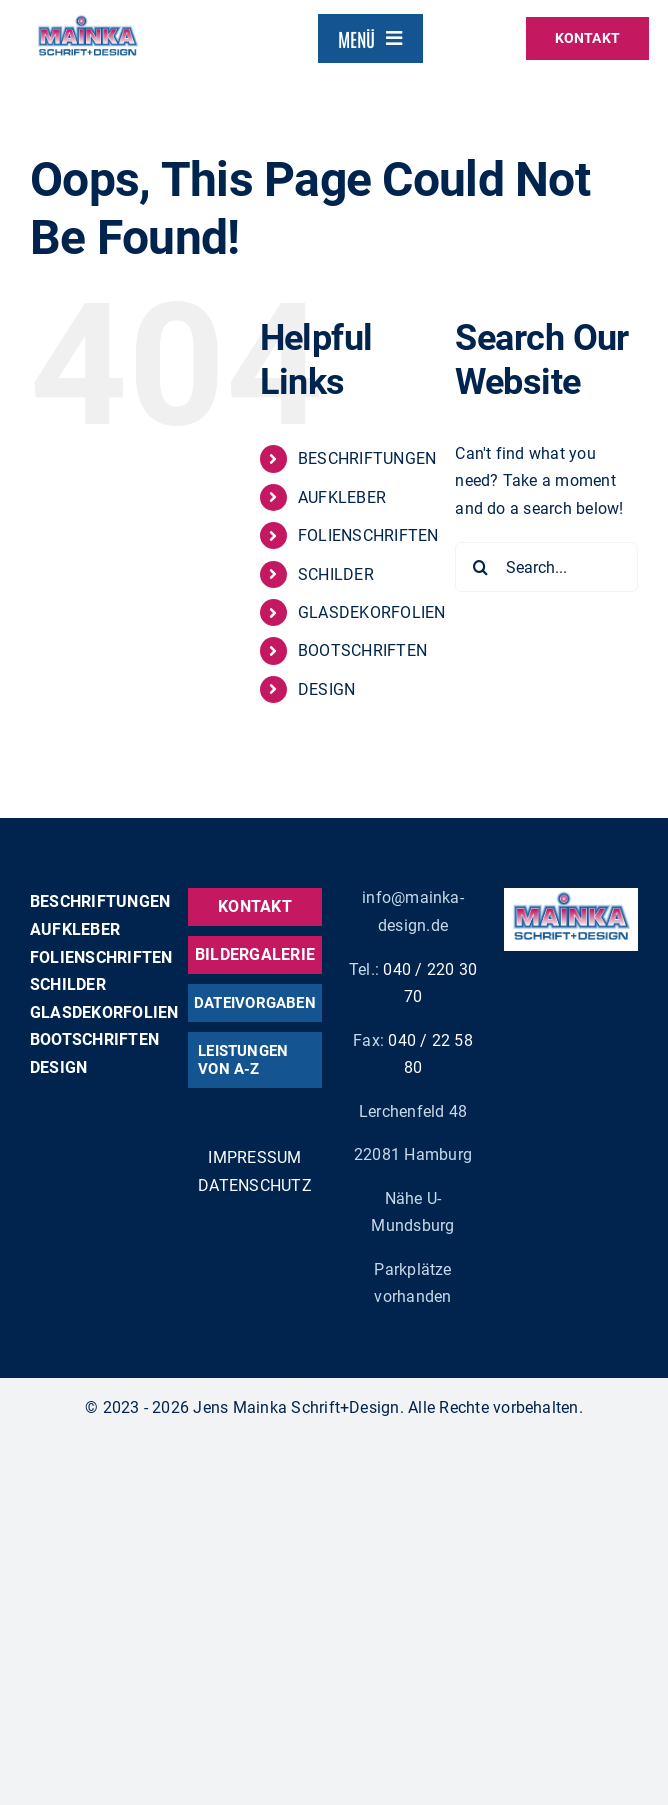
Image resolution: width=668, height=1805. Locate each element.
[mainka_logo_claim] (87, 19)
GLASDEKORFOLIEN (372, 612)
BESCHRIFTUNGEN (367, 458)
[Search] (480, 567)
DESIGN (326, 689)
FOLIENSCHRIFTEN (368, 535)
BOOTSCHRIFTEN (362, 650)
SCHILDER (336, 574)
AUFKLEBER (342, 497)
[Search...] (546, 567)
